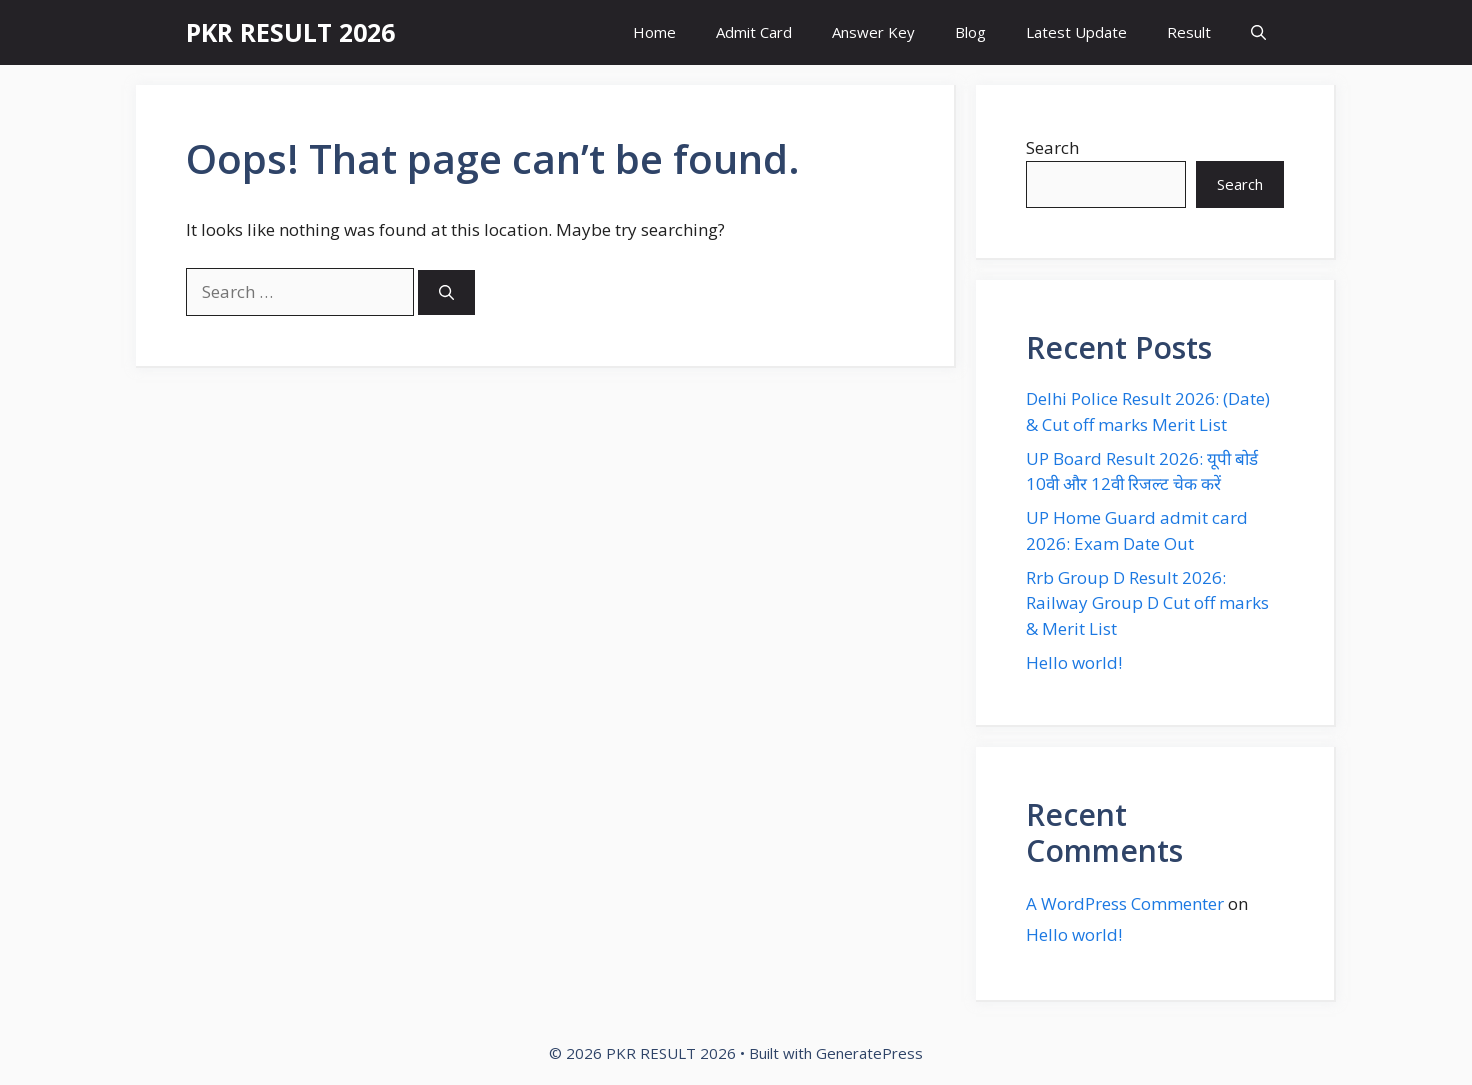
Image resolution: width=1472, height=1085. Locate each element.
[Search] (446, 292)
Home (654, 32)
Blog (970, 32)
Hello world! (1074, 662)
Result (1189, 32)
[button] (1258, 32)
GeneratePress (869, 1053)
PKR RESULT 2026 (290, 32)
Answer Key (873, 32)
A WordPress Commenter (1125, 903)
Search (1052, 147)
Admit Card (754, 32)
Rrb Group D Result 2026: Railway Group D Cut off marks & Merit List (1147, 603)
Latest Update (1076, 32)
